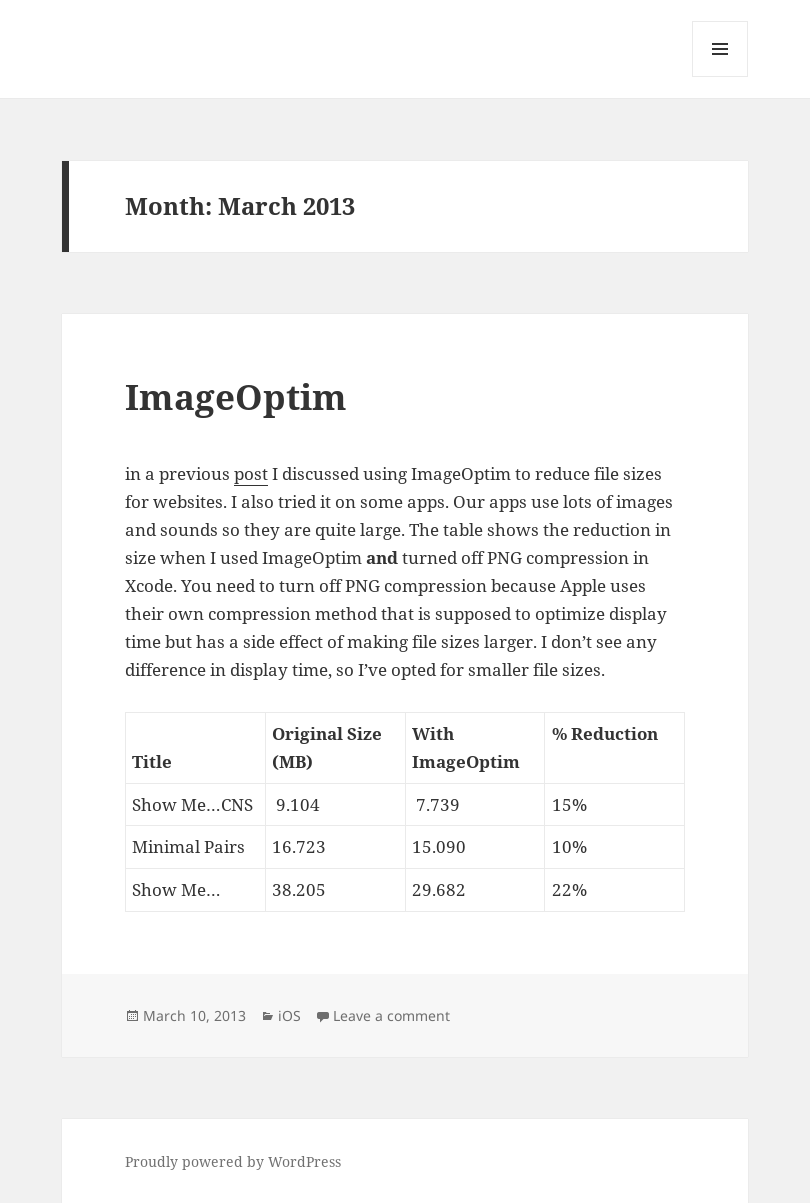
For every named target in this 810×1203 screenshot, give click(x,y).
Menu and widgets (720, 76)
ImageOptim (236, 396)
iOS (289, 1015)
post (251, 473)
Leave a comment (391, 1015)
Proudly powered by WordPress (233, 1161)
